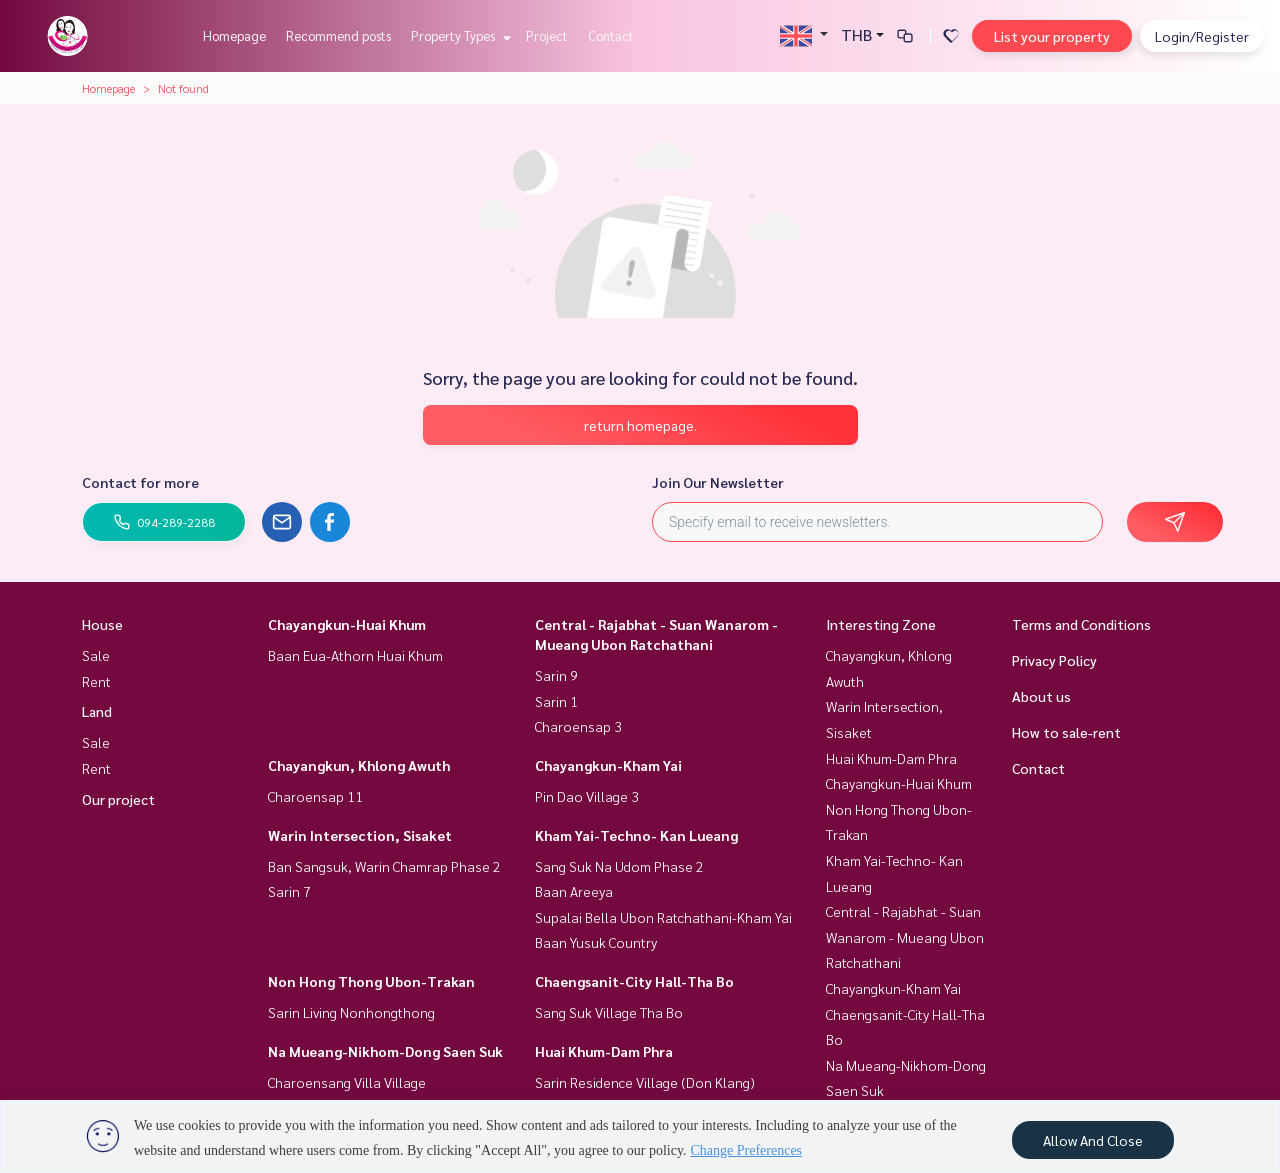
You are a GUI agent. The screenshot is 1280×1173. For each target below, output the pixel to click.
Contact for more (140, 482)
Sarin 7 (289, 891)
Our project (118, 799)
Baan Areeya (574, 891)
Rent (96, 681)
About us (1041, 696)
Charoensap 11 (315, 796)
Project (547, 35)
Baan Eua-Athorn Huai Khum (355, 655)
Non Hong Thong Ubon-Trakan (371, 981)
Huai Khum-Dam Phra (604, 1051)
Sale (96, 655)
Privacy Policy (1054, 660)
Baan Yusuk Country (596, 942)
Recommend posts (338, 35)
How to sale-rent (1066, 732)
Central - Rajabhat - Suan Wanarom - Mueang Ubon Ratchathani (905, 936)
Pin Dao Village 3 (587, 796)
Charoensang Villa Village (347, 1082)
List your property (1052, 36)
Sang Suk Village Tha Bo (609, 1012)
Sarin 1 (556, 701)
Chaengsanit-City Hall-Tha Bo (634, 981)
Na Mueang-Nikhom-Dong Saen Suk (385, 1051)
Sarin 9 (556, 675)
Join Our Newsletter (718, 482)
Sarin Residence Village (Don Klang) (645, 1082)
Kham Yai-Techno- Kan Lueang (636, 835)
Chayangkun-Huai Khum (347, 624)
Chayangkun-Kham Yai (608, 765)
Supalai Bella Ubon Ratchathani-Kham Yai (663, 917)
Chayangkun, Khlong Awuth (359, 765)
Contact (611, 35)
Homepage (234, 35)
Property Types (458, 35)
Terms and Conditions (1081, 624)
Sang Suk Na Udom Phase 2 (619, 866)
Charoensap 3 (578, 726)
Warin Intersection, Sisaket (360, 835)
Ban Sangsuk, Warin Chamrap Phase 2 (384, 866)
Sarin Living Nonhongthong (351, 1012)
